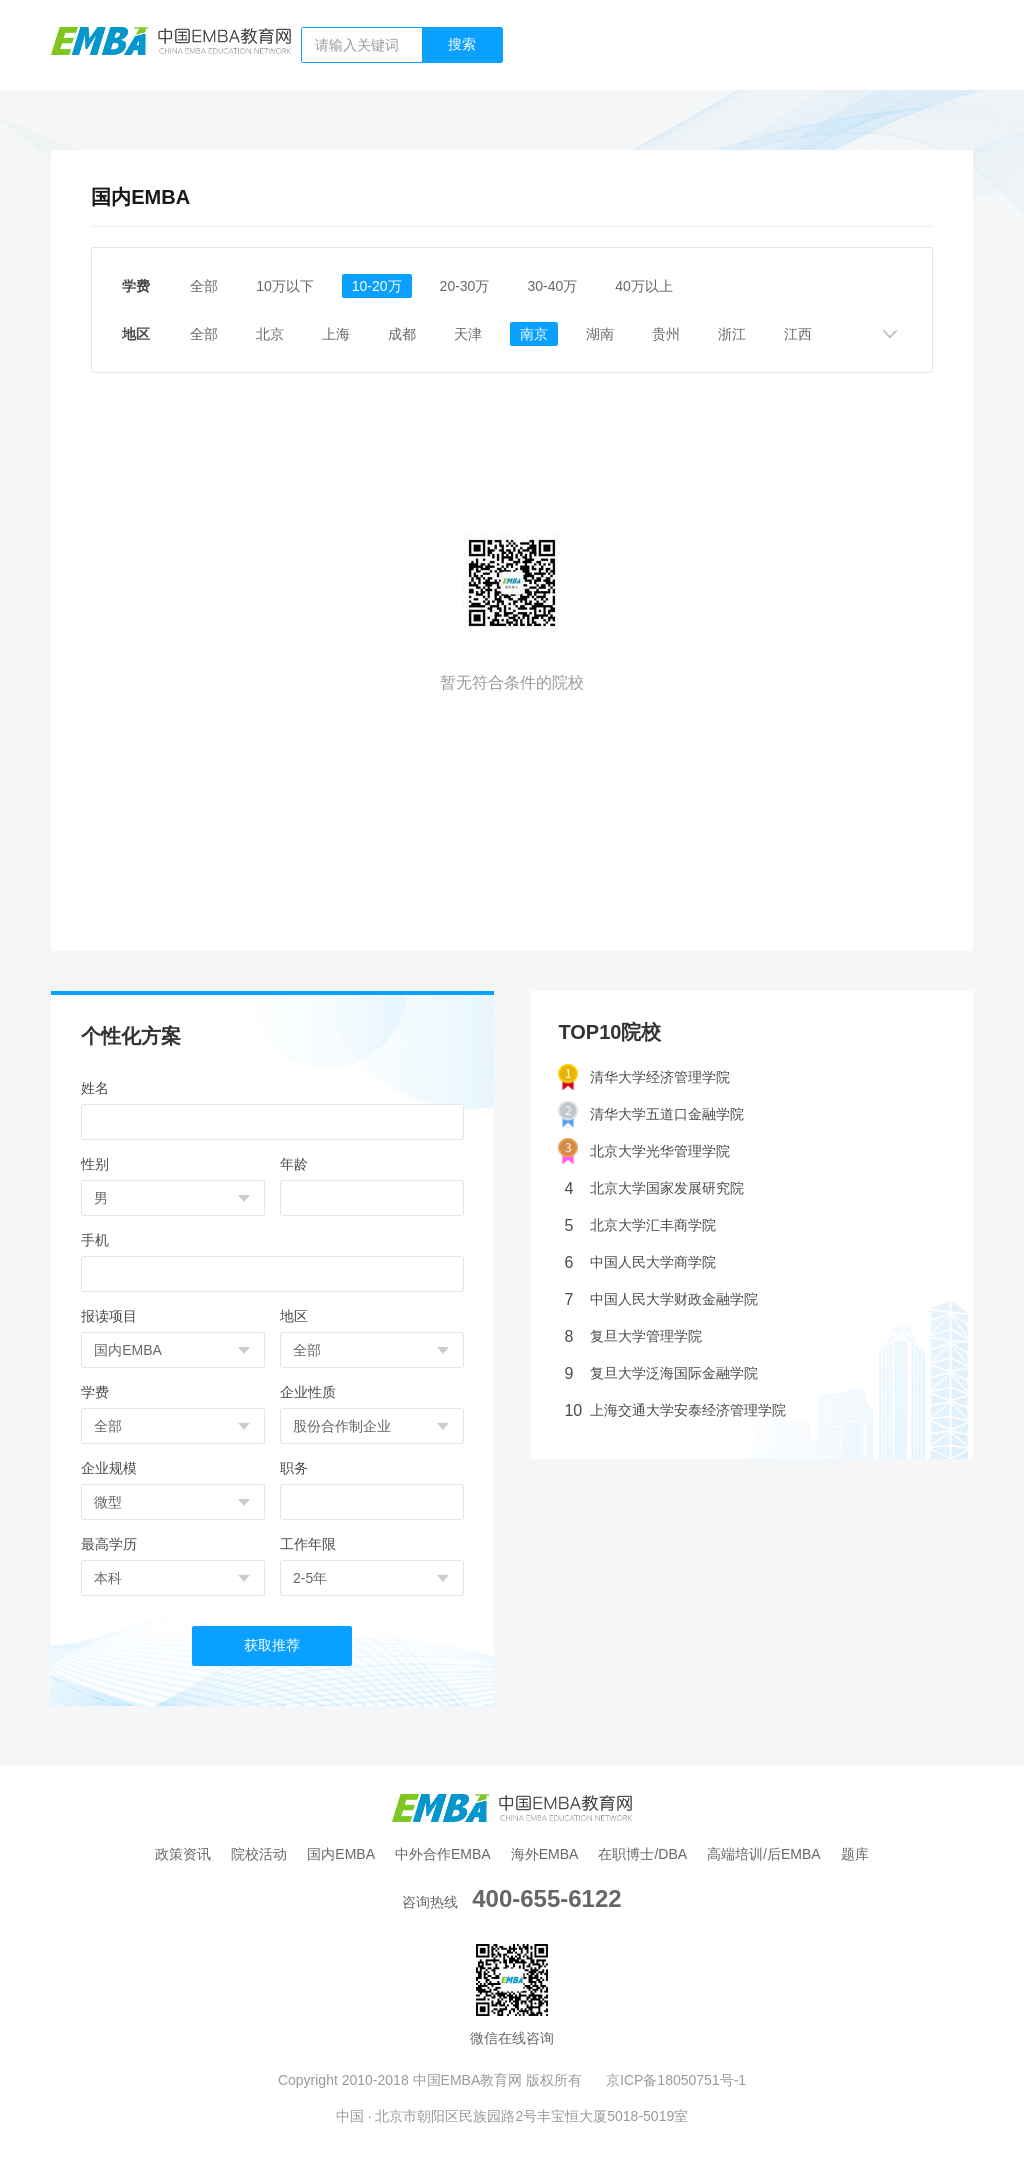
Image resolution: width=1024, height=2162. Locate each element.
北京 (270, 334)
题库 (855, 1854)
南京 (534, 334)
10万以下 (285, 286)
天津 (468, 334)
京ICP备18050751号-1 (676, 2080)
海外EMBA (545, 1854)
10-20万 (377, 286)
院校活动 (259, 1854)
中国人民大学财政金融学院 (661, 1299)
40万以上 (644, 286)
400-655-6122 (546, 1898)
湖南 (600, 334)
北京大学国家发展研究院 (654, 1188)
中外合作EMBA (443, 1854)
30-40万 (552, 286)
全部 (204, 286)
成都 (402, 334)
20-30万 (465, 286)
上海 (336, 334)
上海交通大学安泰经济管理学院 (675, 1410)
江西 (798, 334)
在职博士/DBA (642, 1854)
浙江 (732, 334)
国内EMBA (341, 1854)
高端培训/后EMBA (764, 1854)
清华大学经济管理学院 (644, 1077)
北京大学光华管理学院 (644, 1151)
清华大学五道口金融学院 (651, 1114)
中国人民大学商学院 (640, 1262)
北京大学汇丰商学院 (640, 1225)
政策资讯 (183, 1854)
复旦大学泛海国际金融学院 (661, 1373)
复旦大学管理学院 (633, 1336)
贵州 (666, 334)
